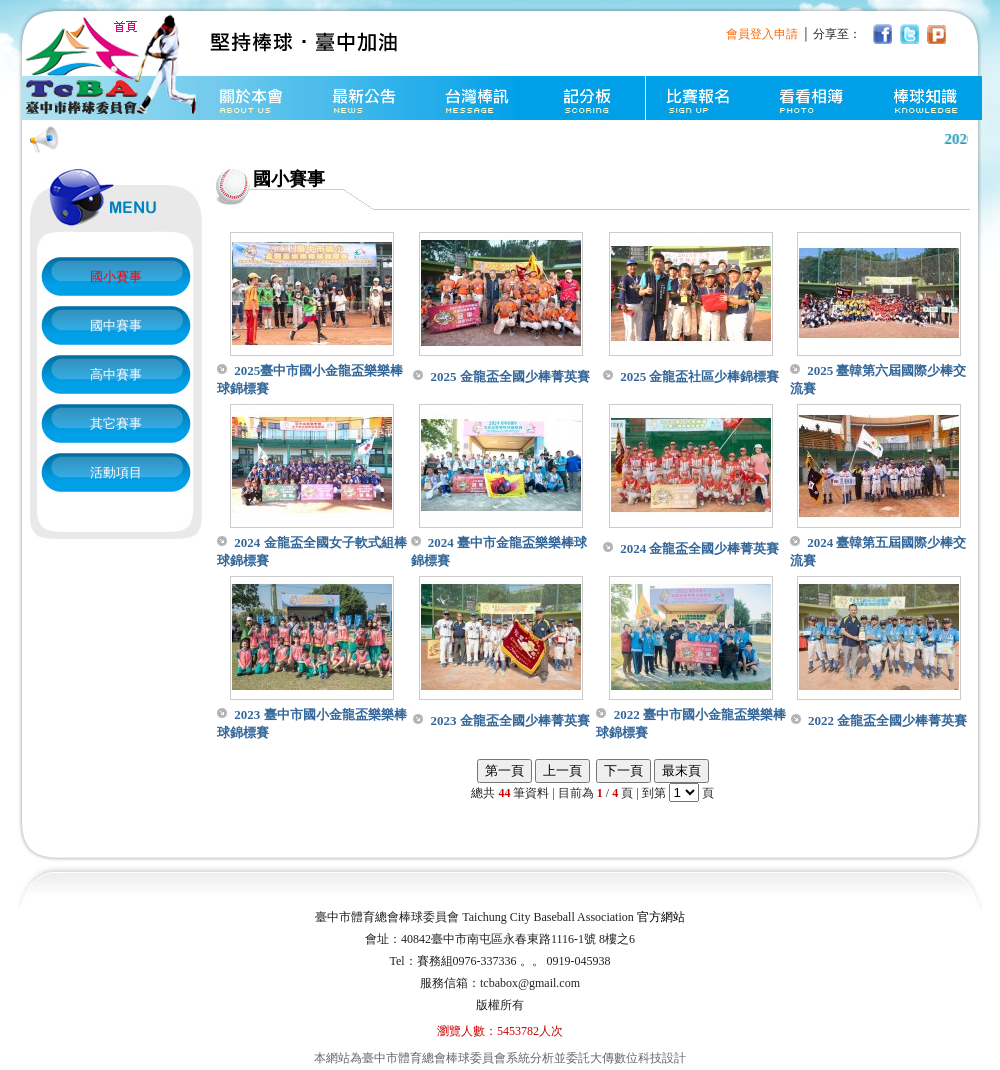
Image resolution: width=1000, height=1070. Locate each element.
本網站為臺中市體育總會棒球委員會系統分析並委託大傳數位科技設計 (500, 1058)
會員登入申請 (762, 34)
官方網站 (661, 917)
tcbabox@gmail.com (530, 983)
